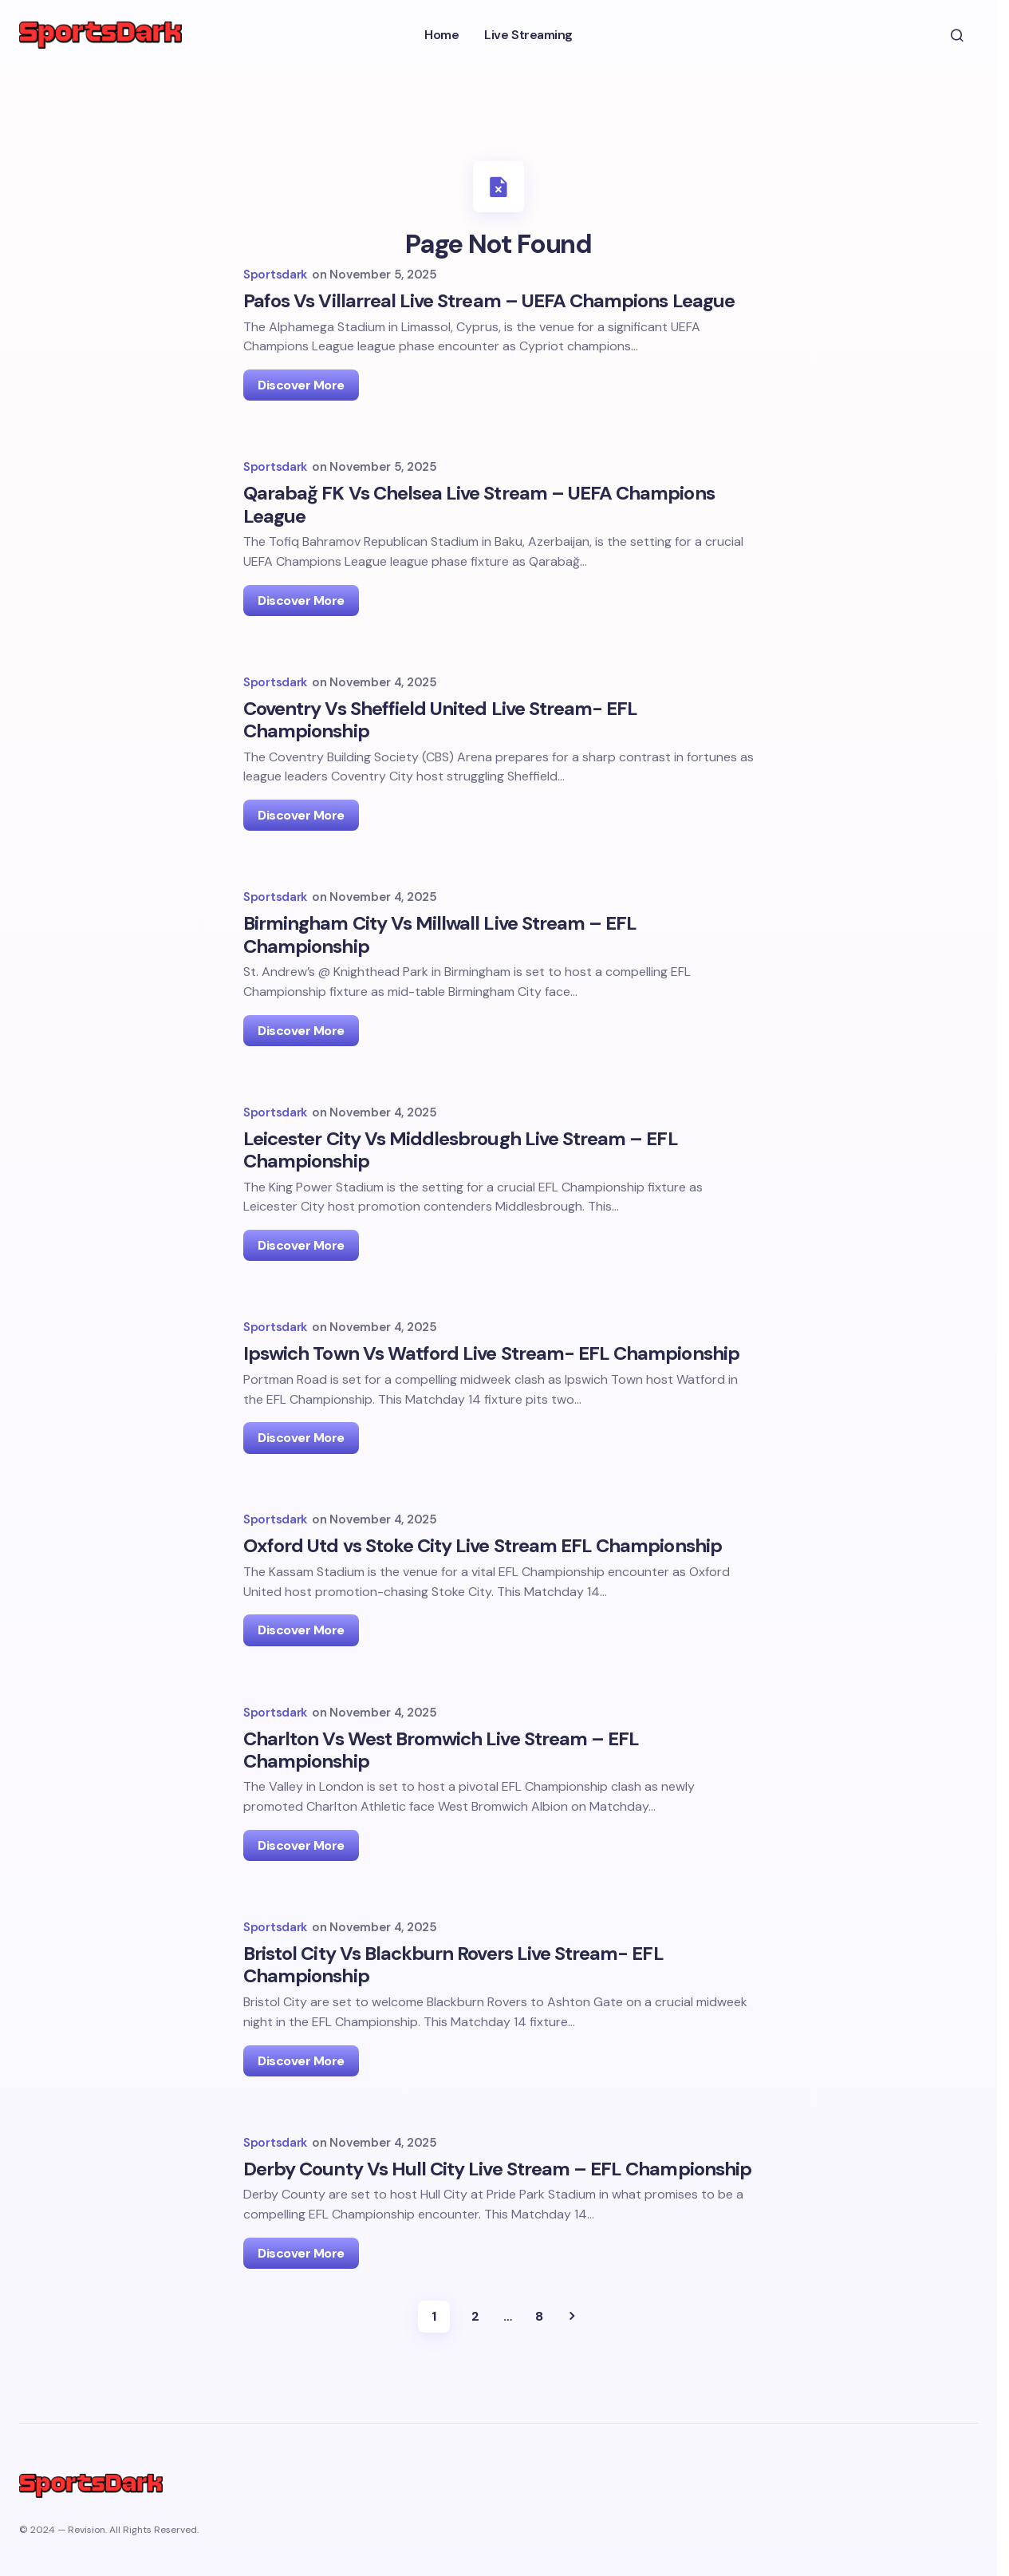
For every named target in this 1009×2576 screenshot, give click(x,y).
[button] (957, 35)
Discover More (301, 346)
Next (572, 2356)
